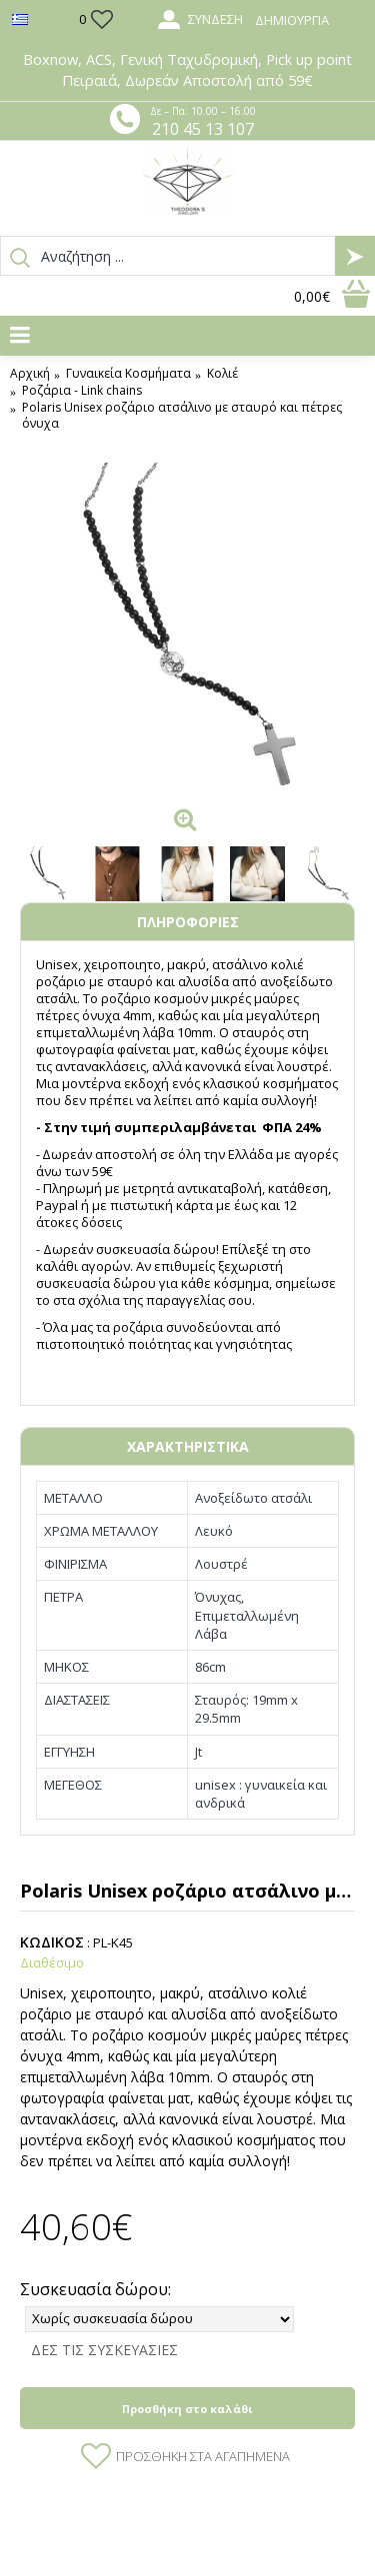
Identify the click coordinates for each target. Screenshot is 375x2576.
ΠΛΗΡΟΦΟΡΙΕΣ (188, 921)
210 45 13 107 (203, 129)
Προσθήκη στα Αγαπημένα (203, 2456)
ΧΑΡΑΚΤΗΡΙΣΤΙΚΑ (188, 1446)
